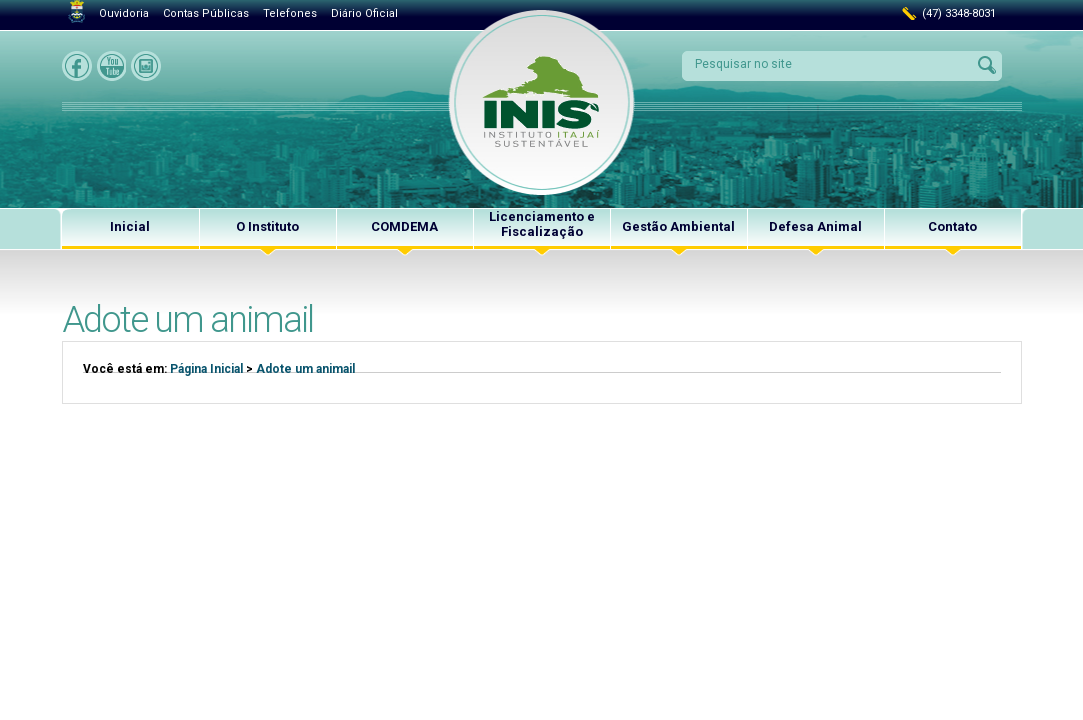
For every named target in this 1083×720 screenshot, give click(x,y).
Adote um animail (305, 369)
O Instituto (267, 226)
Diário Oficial (364, 13)
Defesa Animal (815, 226)
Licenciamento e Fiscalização (542, 224)
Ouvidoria (124, 13)
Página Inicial (206, 369)
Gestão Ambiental (678, 226)
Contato (952, 226)
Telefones (290, 13)
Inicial (130, 226)
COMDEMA (404, 226)
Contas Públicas (206, 13)
